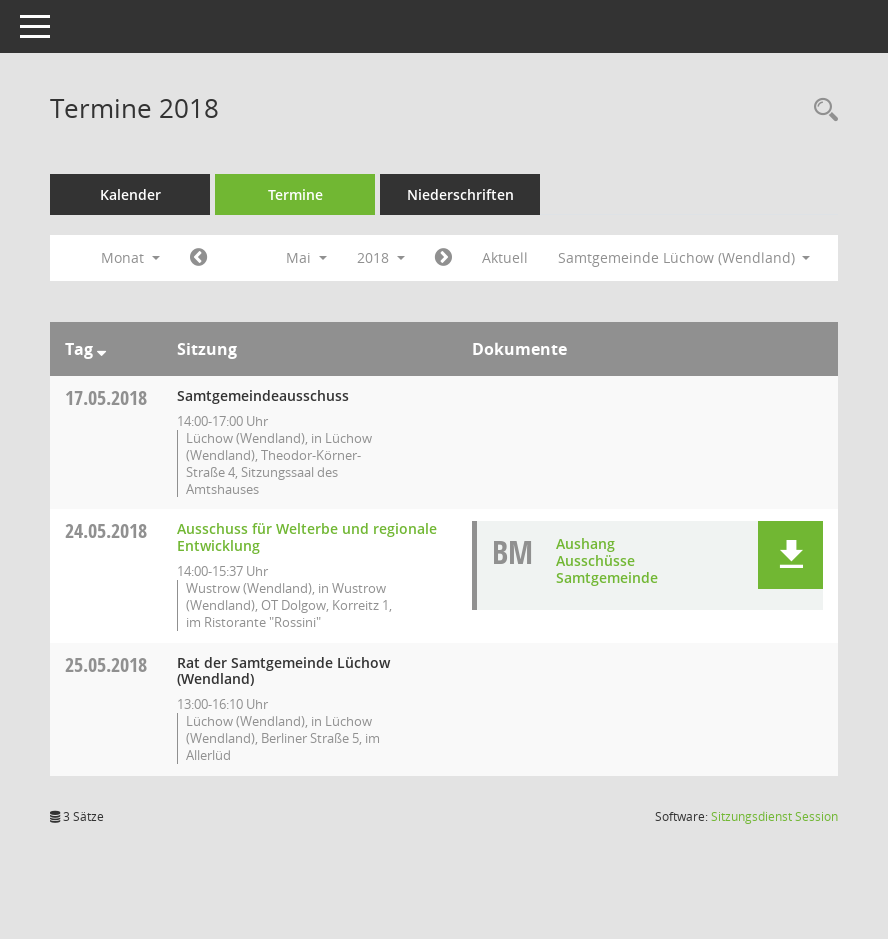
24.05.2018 (106, 530)
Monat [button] (130, 257)
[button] (790, 555)
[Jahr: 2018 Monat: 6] (443, 258)
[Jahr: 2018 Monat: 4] (198, 258)
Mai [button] (306, 257)
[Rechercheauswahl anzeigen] (821, 110)
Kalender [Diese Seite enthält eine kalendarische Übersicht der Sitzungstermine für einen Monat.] (130, 194)
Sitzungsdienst (774, 816)
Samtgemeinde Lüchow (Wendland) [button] (684, 257)
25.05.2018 (106, 664)
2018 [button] (381, 257)
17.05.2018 (106, 397)
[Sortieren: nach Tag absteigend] (101, 349)
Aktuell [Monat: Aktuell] (505, 257)
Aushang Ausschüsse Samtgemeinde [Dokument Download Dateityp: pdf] (607, 560)
